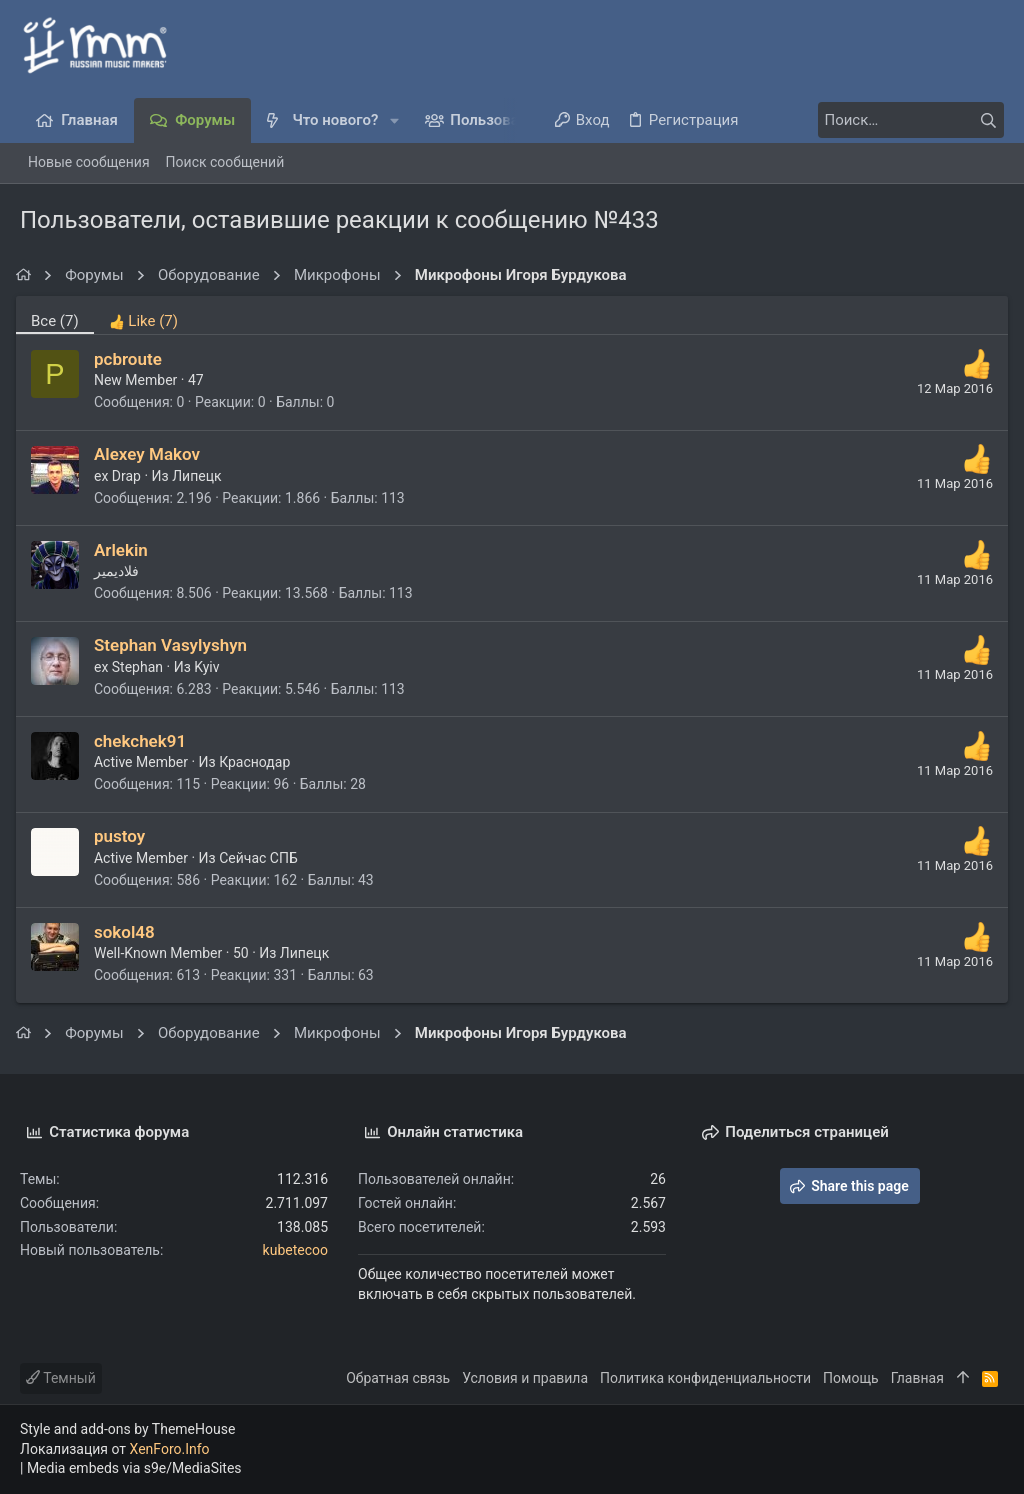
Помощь (851, 1378)
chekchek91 (144, 741)
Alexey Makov (151, 454)
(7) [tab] (59, 321)
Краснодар (258, 762)
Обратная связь (398, 1378)
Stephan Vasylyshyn (174, 645)
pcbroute (132, 359)
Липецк (200, 476)
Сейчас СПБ (262, 858)
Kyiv (210, 667)
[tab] (147, 315)
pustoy (123, 836)
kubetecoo (295, 1250)
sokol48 (128, 932)
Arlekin (125, 550)
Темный (61, 1378)
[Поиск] (879, 120)
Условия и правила (525, 1378)
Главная (917, 1378)
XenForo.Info (170, 1449)
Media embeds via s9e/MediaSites (134, 1468)
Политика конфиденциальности (705, 1378)
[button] (394, 120)
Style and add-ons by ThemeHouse (127, 1429)
